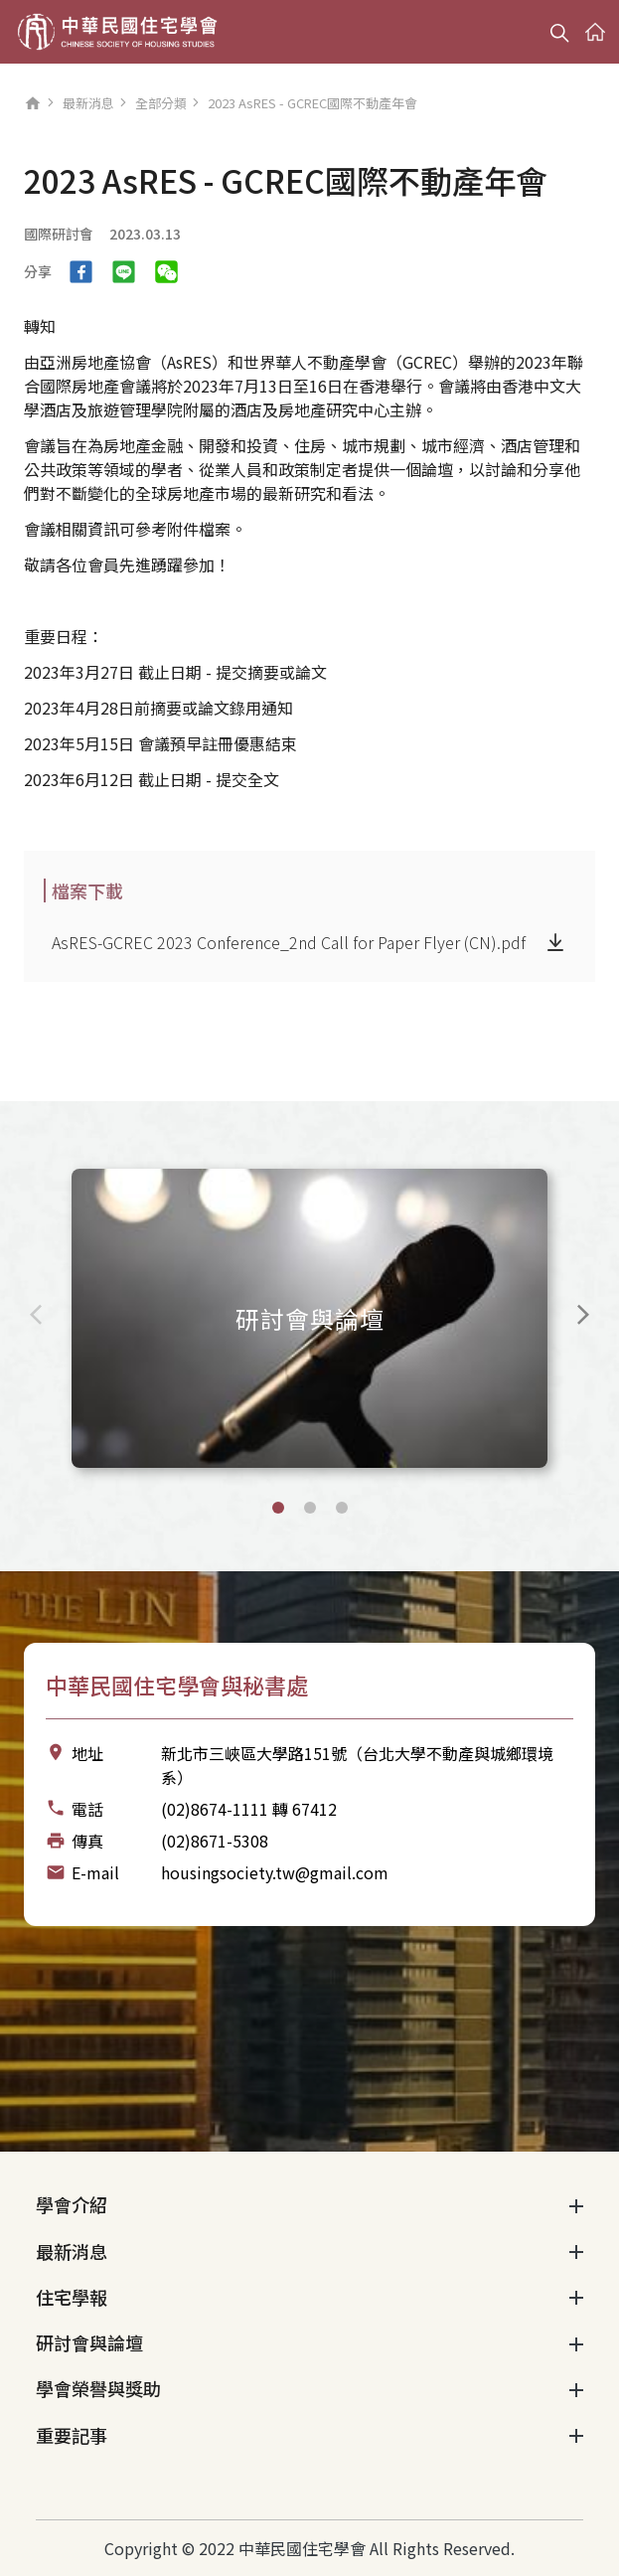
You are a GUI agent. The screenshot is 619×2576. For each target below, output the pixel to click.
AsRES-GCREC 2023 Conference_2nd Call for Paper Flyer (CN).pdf (289, 942)
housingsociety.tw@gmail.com (274, 1872)
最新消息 (88, 102)
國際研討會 (58, 233)
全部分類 (161, 102)
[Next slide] (583, 1315)
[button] (278, 1508)
